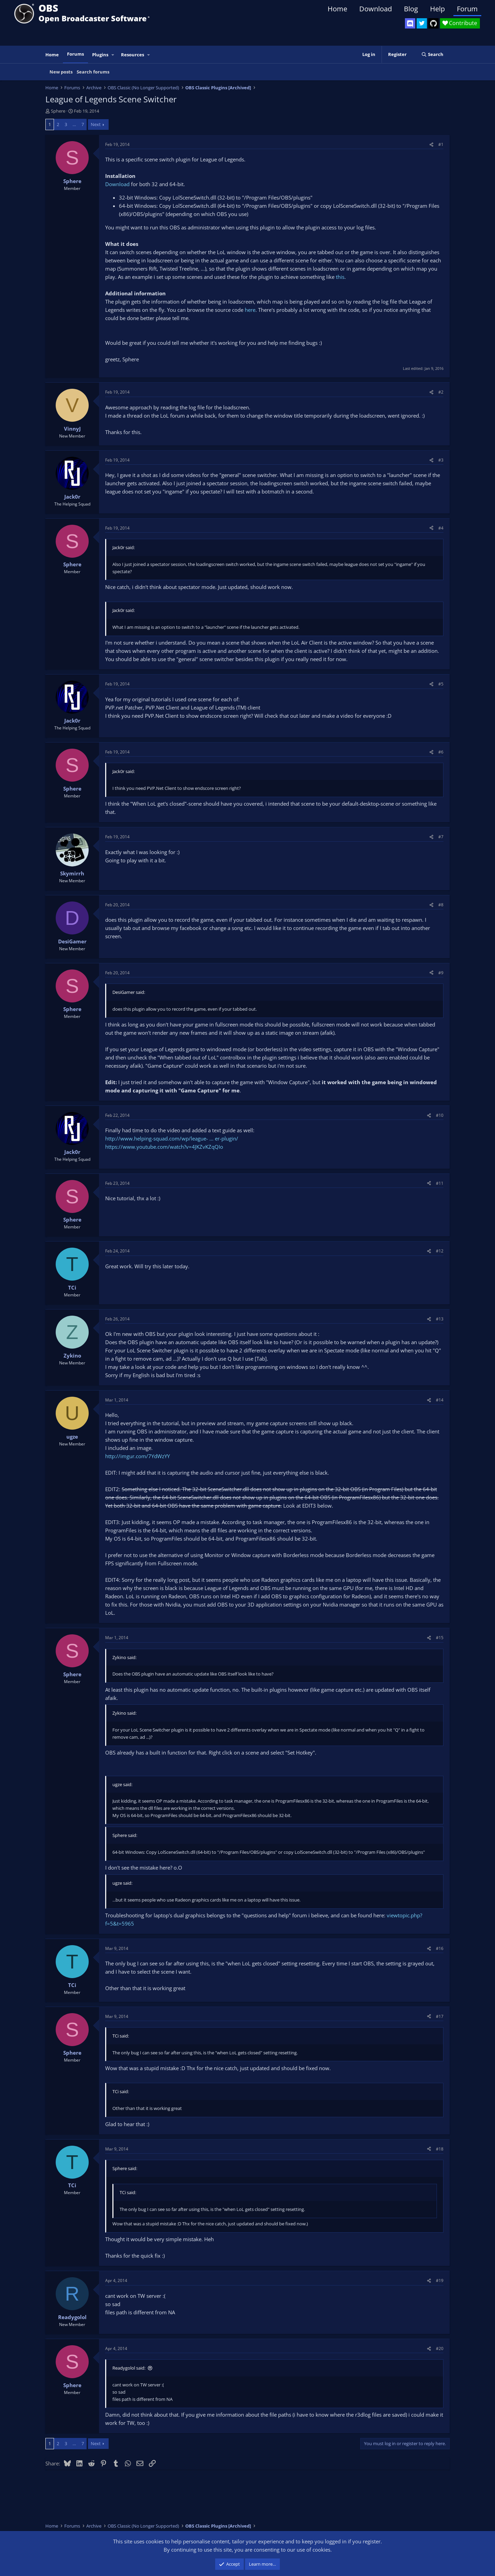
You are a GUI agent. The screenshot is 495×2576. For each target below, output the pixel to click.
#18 (439, 2149)
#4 (440, 528)
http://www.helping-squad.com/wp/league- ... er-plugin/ (171, 1138)
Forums (75, 54)
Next (96, 124)
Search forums (93, 72)
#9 (440, 973)
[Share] (431, 144)
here (250, 309)
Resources (132, 55)
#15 (439, 1638)
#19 (439, 2280)
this (340, 276)
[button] (113, 54)
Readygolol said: (128, 2368)
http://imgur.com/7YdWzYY (137, 1456)
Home (337, 8)
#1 (440, 144)
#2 (440, 392)
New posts (61, 72)
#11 (439, 1183)
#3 (440, 460)
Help (437, 8)
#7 (440, 837)
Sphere (58, 111)
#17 (439, 2016)
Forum (467, 8)
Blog (411, 8)
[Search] (432, 54)
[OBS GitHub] (433, 23)
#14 (439, 1400)
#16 (439, 1948)
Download (375, 8)
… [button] (74, 124)
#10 (439, 1115)
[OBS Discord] (410, 23)
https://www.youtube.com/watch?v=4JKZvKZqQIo (164, 1146)
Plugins (100, 55)
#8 (440, 905)
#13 (439, 1319)
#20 (439, 2348)
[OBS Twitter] (422, 23)
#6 (440, 752)
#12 (439, 1251)
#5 (440, 684)
